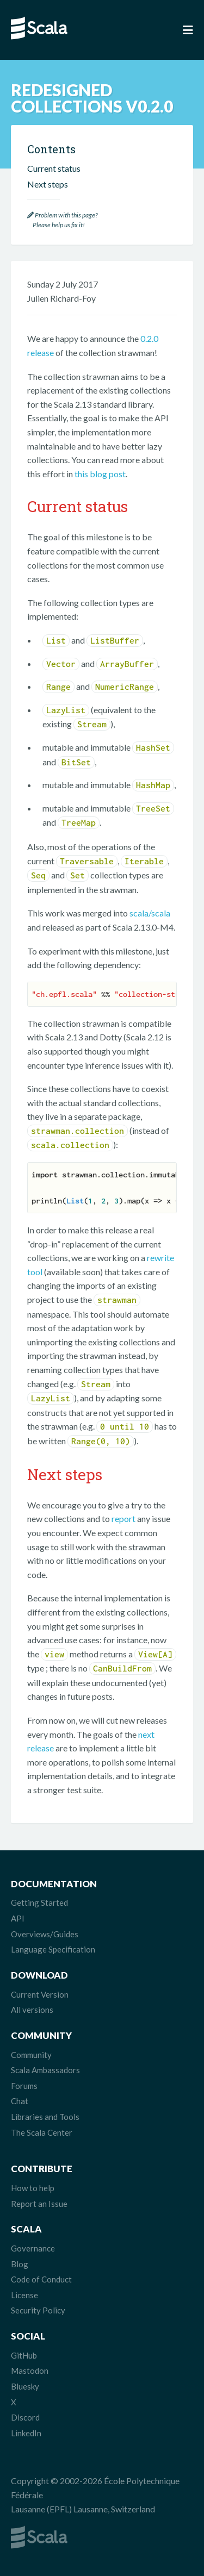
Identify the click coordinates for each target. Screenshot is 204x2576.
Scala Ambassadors (45, 2070)
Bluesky (25, 2386)
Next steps (47, 184)
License (24, 2295)
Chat (19, 2101)
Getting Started (39, 1902)
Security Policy (38, 2310)
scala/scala (149, 913)
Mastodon (29, 2370)
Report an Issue (39, 2204)
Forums (24, 2086)
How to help (32, 2188)
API (17, 1918)
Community (31, 2055)
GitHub (24, 2355)
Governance (33, 2248)
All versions (32, 2009)
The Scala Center (41, 2132)
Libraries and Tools (45, 2117)
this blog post (100, 474)
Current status (54, 168)
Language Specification (53, 1949)
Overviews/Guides (44, 1934)
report (123, 1518)
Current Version (40, 1994)
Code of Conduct (41, 2279)
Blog (19, 2264)
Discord (25, 2417)
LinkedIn (26, 2433)
